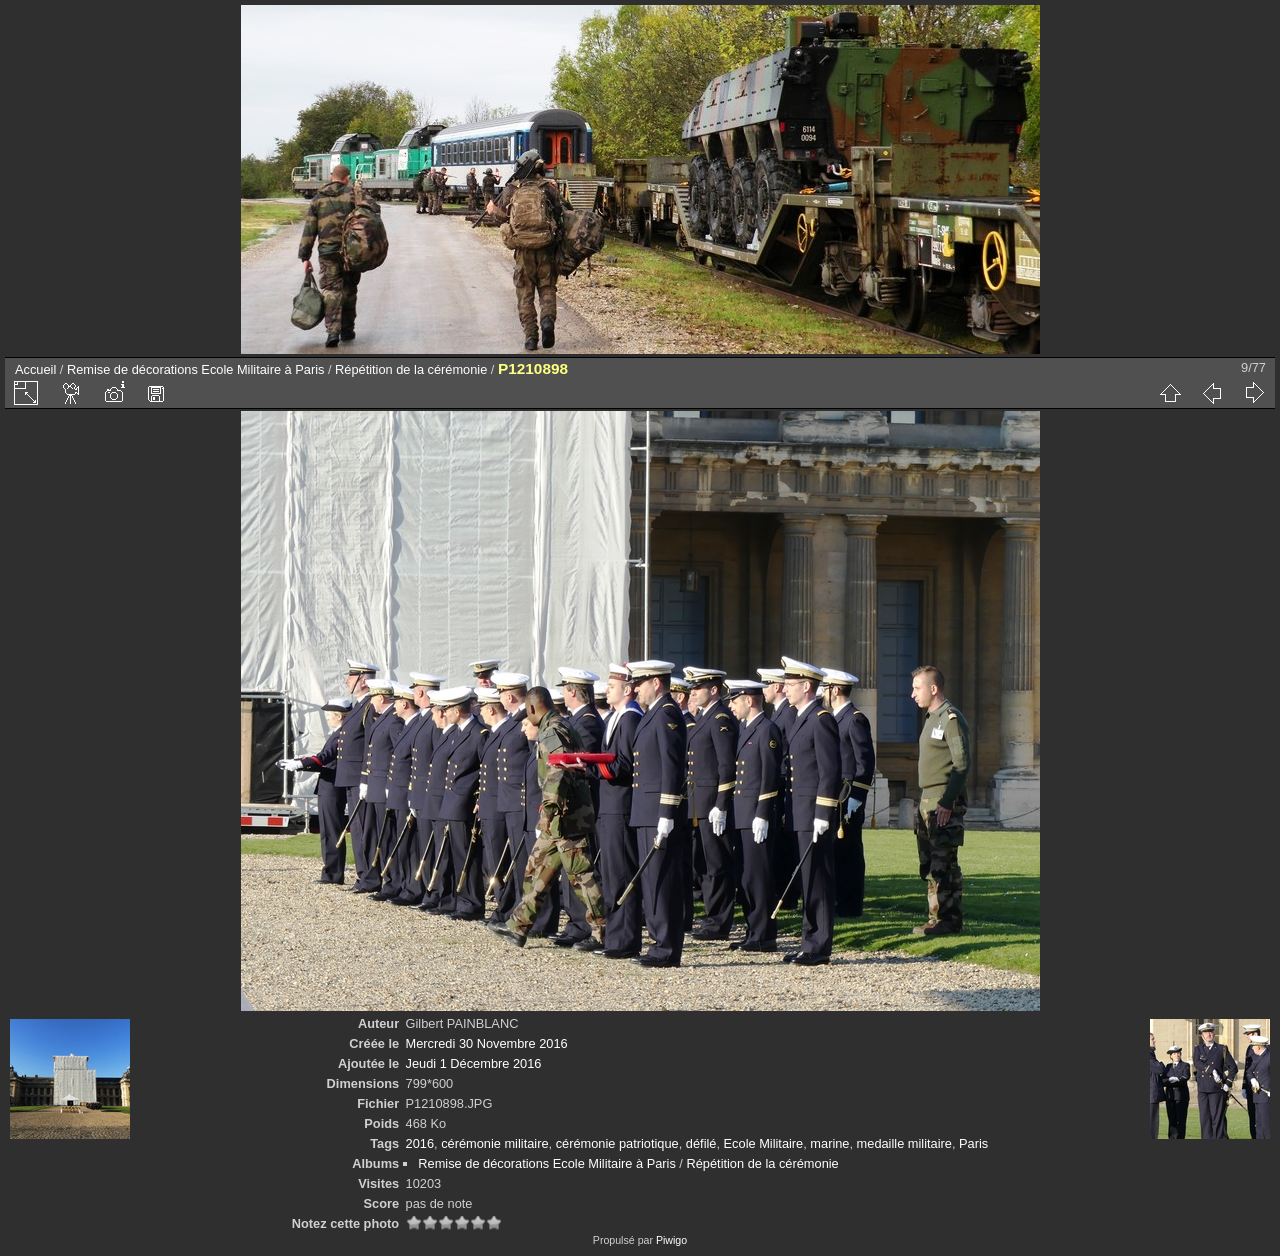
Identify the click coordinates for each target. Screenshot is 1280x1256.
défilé (701, 1143)
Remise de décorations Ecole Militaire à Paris (195, 369)
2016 (420, 1143)
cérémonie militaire (494, 1143)
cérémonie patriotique (617, 1143)
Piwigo (671, 1240)
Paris (973, 1143)
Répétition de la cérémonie (411, 369)
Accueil (35, 369)
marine (829, 1143)
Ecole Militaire (764, 1143)
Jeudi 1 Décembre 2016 (474, 1063)
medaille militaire (904, 1143)
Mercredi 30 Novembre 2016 (487, 1043)
